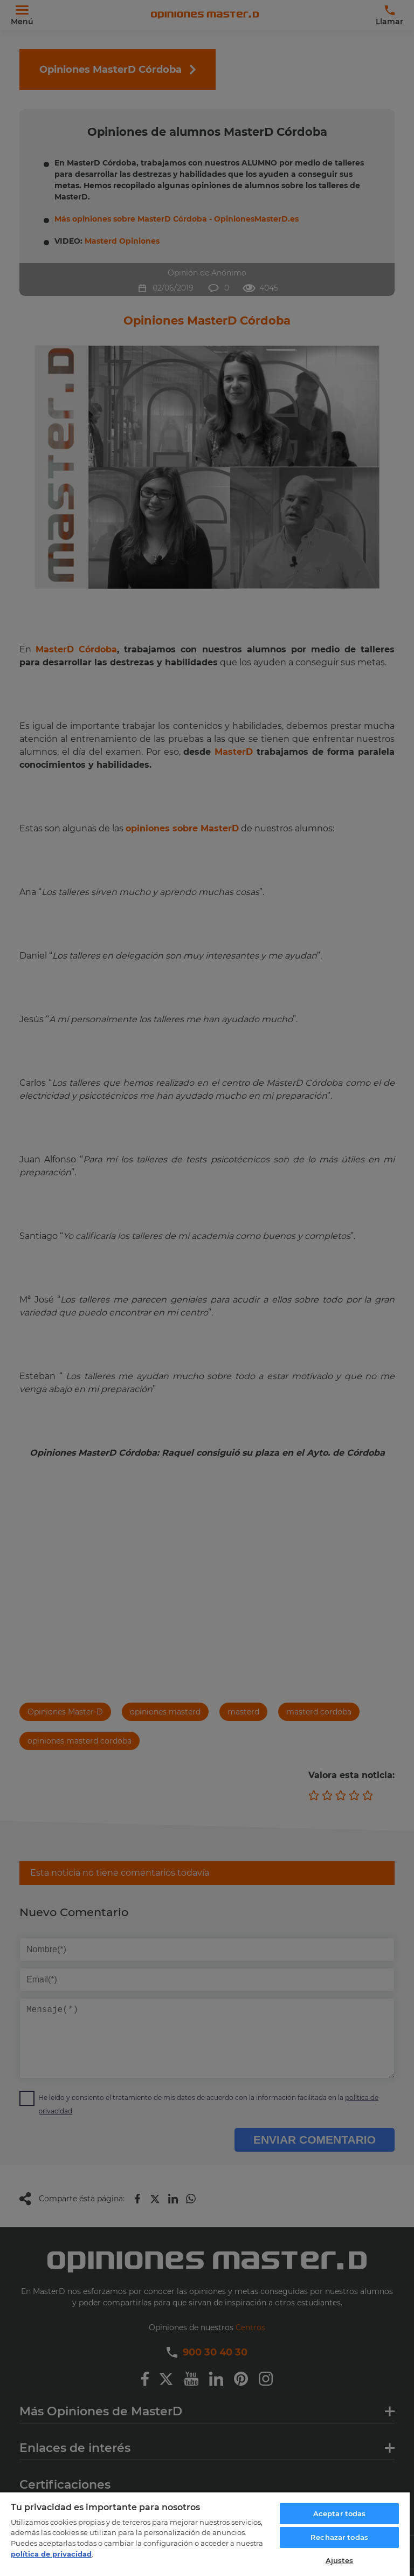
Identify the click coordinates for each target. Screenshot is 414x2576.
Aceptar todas (339, 2513)
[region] (205, 2533)
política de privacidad (51, 2554)
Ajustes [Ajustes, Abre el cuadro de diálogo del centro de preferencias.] (340, 2560)
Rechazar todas (339, 2537)
